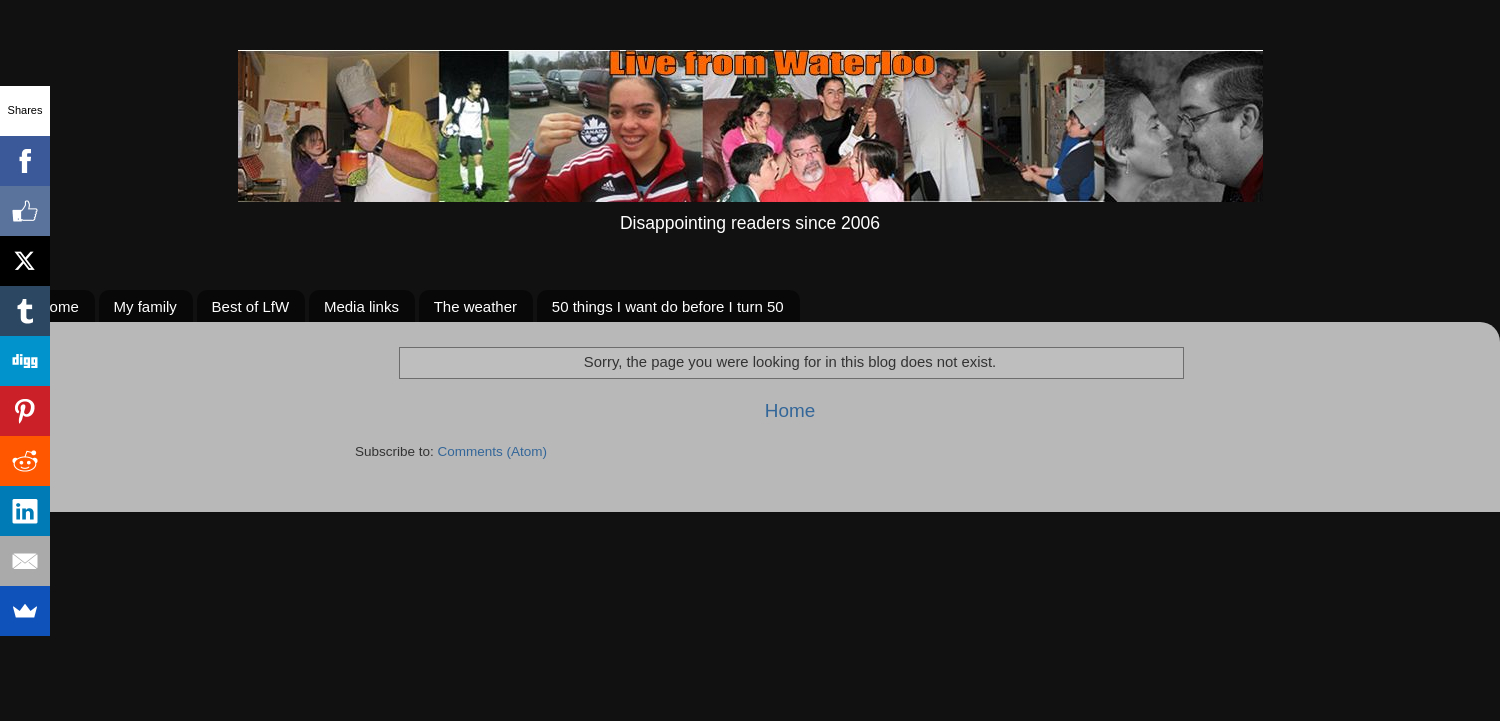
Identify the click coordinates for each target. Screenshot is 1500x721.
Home (59, 306)
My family (145, 306)
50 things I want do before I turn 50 (668, 306)
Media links (361, 306)
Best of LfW (251, 306)
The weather (475, 306)
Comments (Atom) (493, 451)
